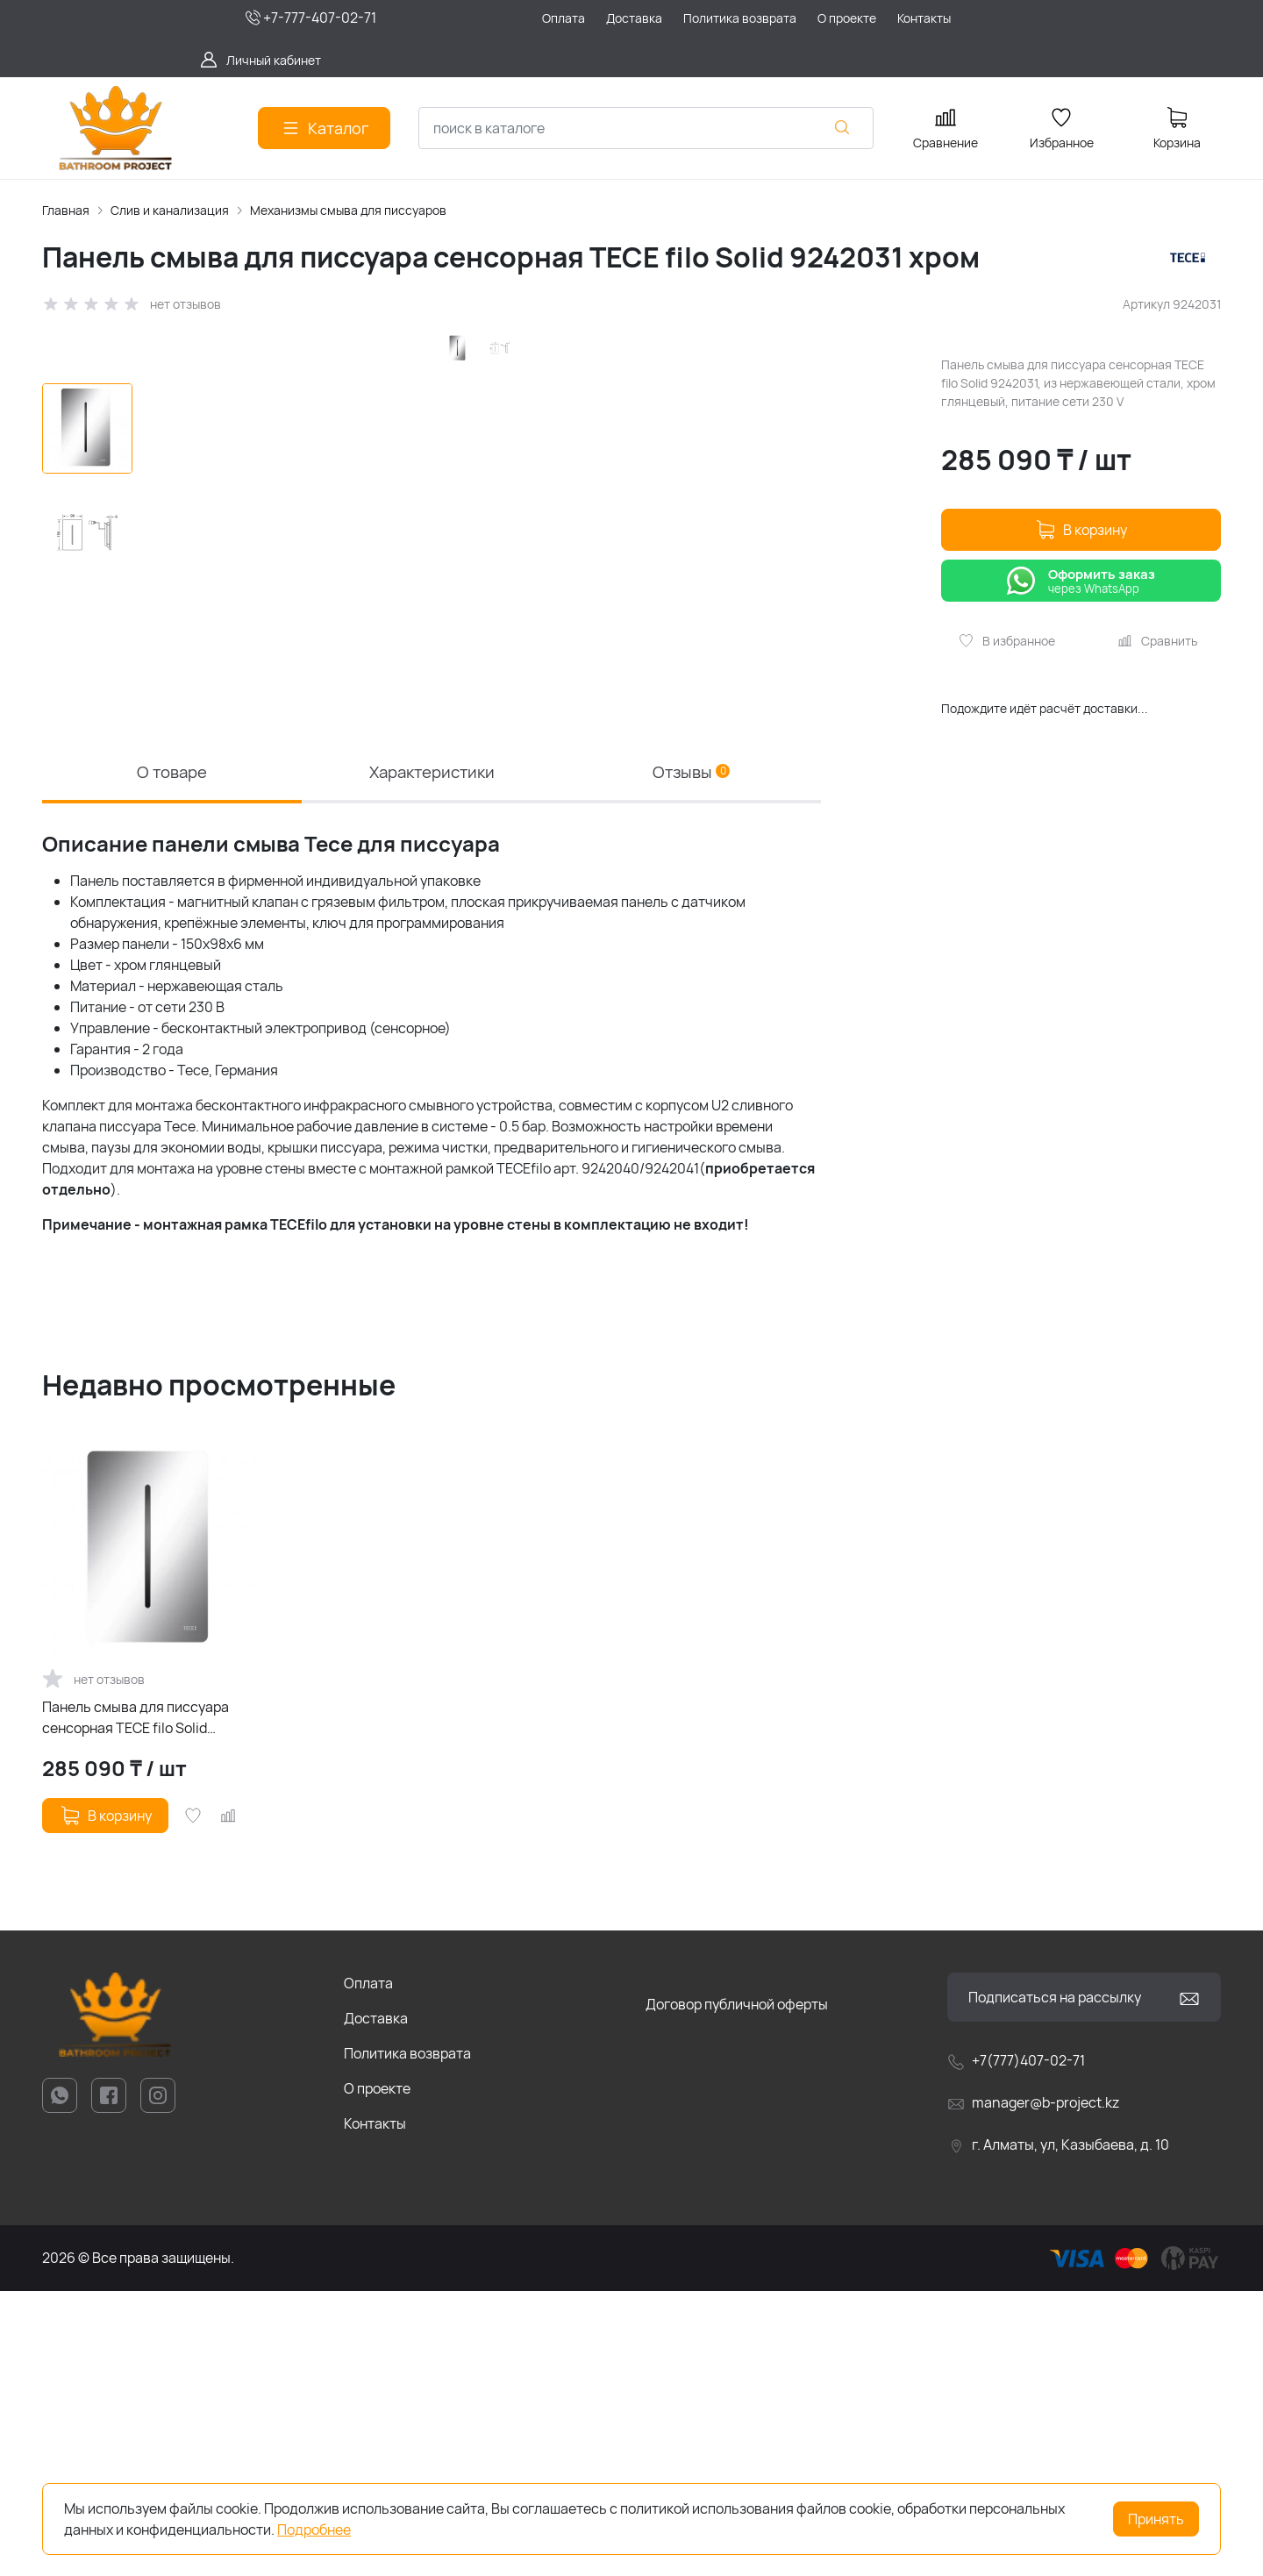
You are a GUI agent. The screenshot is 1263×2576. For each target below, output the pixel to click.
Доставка (376, 2303)
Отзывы (691, 1054)
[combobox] (646, 128)
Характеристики (431, 1054)
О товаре (172, 1054)
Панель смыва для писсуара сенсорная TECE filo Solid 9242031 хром (135, 2002)
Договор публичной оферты (737, 2289)
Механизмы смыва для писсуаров (348, 210)
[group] (485, 666)
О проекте (377, 2373)
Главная (65, 210)
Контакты (375, 2408)
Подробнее (314, 2529)
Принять (1156, 2519)
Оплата (368, 2268)
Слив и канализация (170, 210)
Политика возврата (407, 2338)
